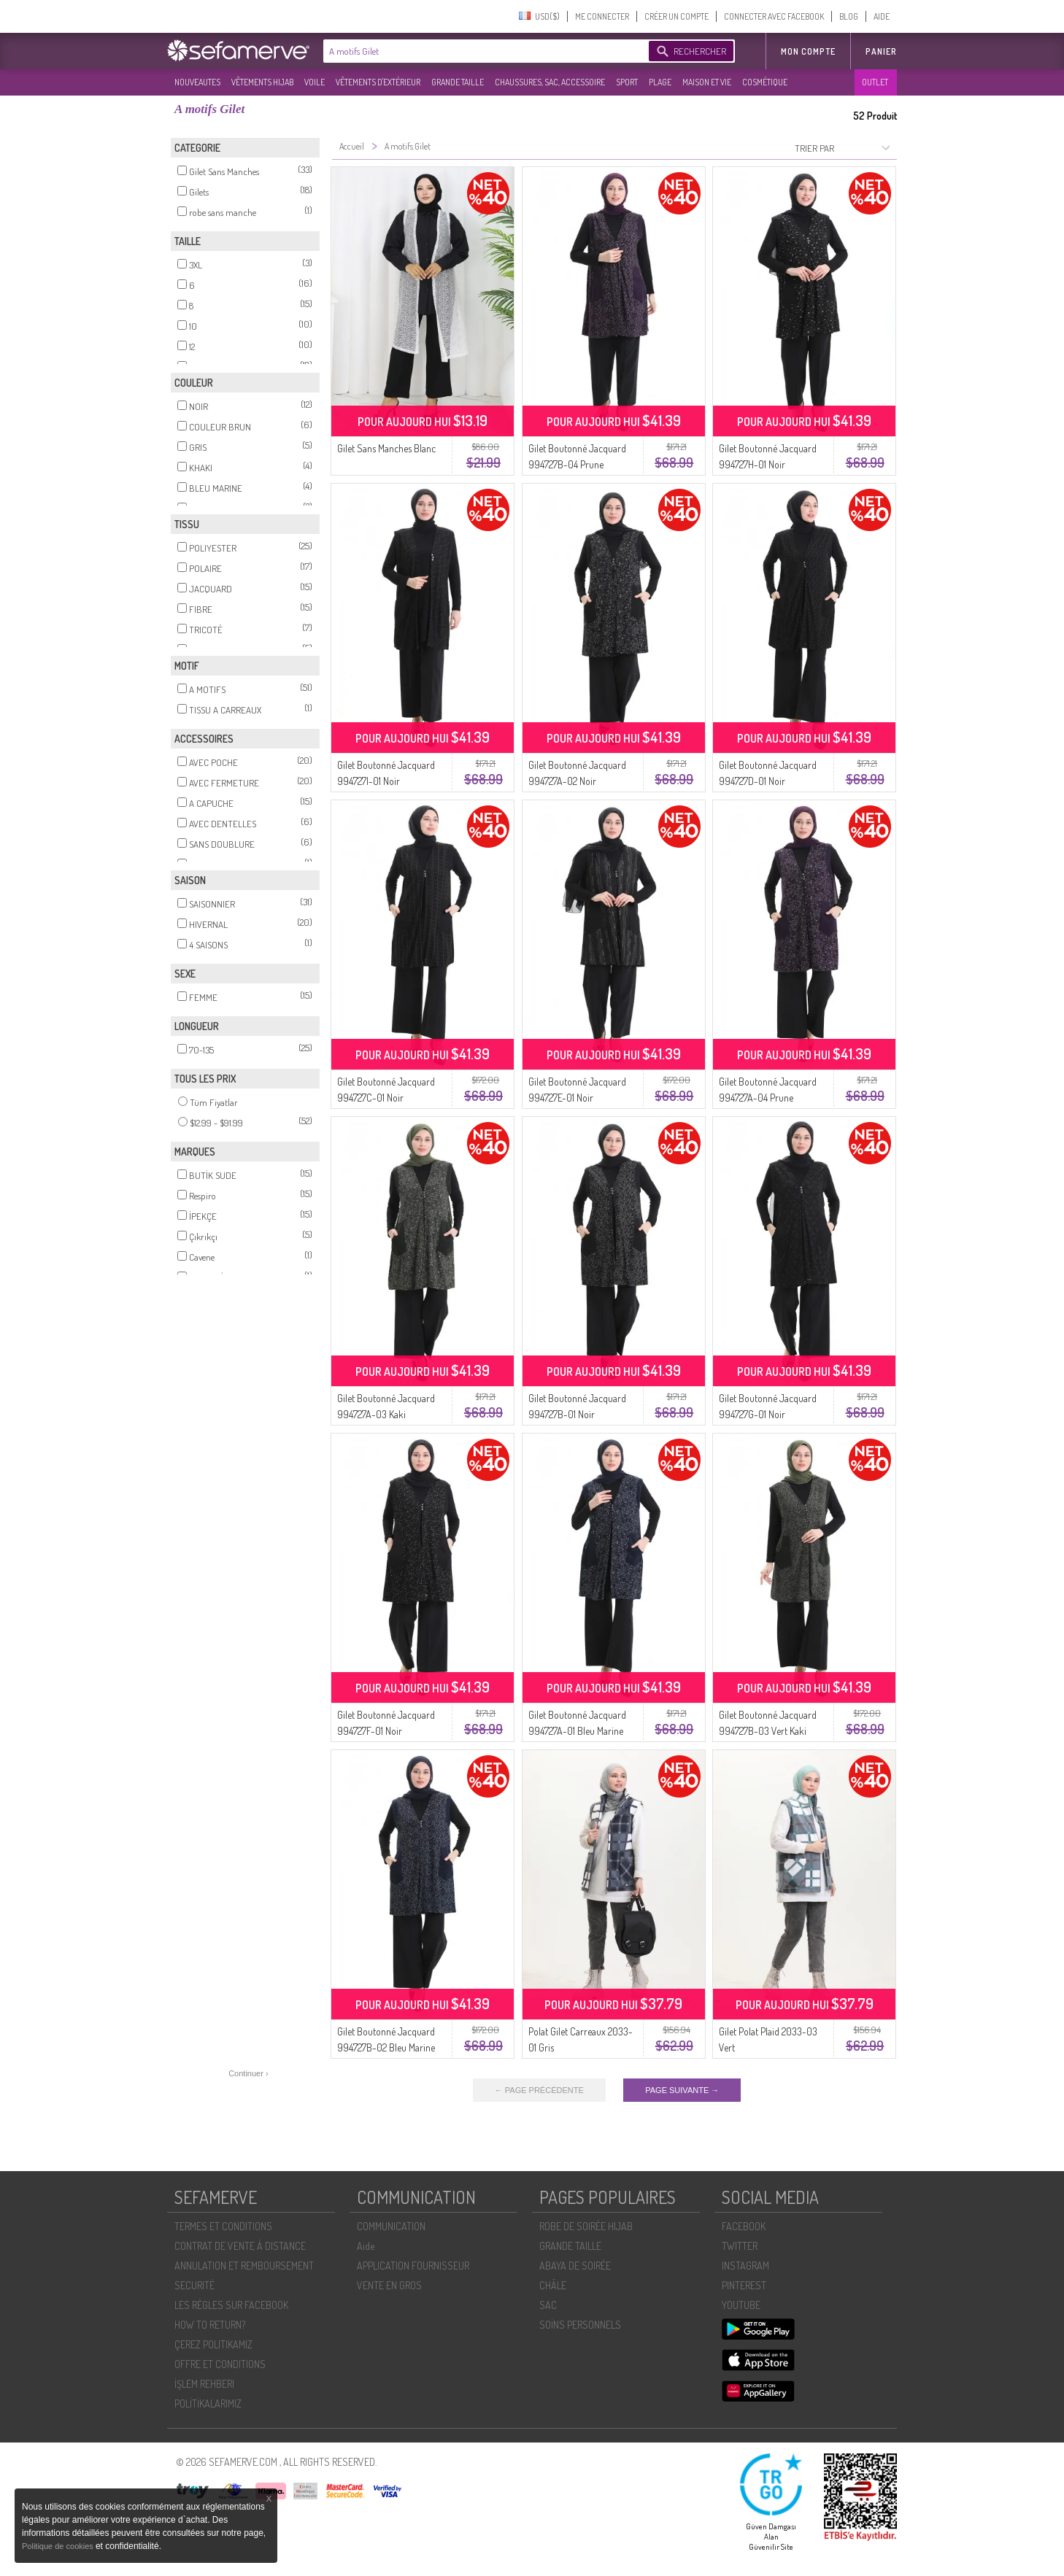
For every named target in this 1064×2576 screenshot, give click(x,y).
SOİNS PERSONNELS (580, 2324)
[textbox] (482, 51)
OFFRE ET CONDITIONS (220, 2364)
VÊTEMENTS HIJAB (262, 82)
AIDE (882, 16)
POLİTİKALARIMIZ (208, 2403)
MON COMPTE (808, 51)
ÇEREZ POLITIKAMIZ (213, 2344)
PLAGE (660, 82)
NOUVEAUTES (197, 82)
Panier (881, 51)
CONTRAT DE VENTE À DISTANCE (240, 2246)
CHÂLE (552, 2285)
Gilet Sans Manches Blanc (386, 448)
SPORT (627, 82)
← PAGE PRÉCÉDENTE (539, 2090)
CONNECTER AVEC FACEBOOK (774, 16)
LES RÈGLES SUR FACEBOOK (231, 2305)
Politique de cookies (59, 2546)
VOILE (314, 82)
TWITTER (739, 2246)
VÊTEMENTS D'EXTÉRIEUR (378, 82)
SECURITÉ (194, 2285)
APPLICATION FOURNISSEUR (413, 2265)
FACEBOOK (744, 2226)
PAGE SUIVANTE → (682, 2090)
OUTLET (875, 82)
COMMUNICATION (391, 2226)
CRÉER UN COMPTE (676, 16)
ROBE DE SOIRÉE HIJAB (586, 2226)
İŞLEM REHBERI (204, 2384)
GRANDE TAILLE (457, 82)
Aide (365, 2246)
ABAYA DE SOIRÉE (575, 2265)
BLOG (848, 16)
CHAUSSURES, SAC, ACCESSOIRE (550, 82)
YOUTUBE (741, 2305)
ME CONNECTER (602, 16)
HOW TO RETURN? (209, 2324)
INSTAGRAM (745, 2265)
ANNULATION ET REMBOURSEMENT (244, 2265)
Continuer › (248, 2073)
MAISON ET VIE (706, 82)
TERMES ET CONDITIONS (223, 2226)
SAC (548, 2305)
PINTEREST (744, 2285)
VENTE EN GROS (389, 2285)
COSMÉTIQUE (764, 82)
